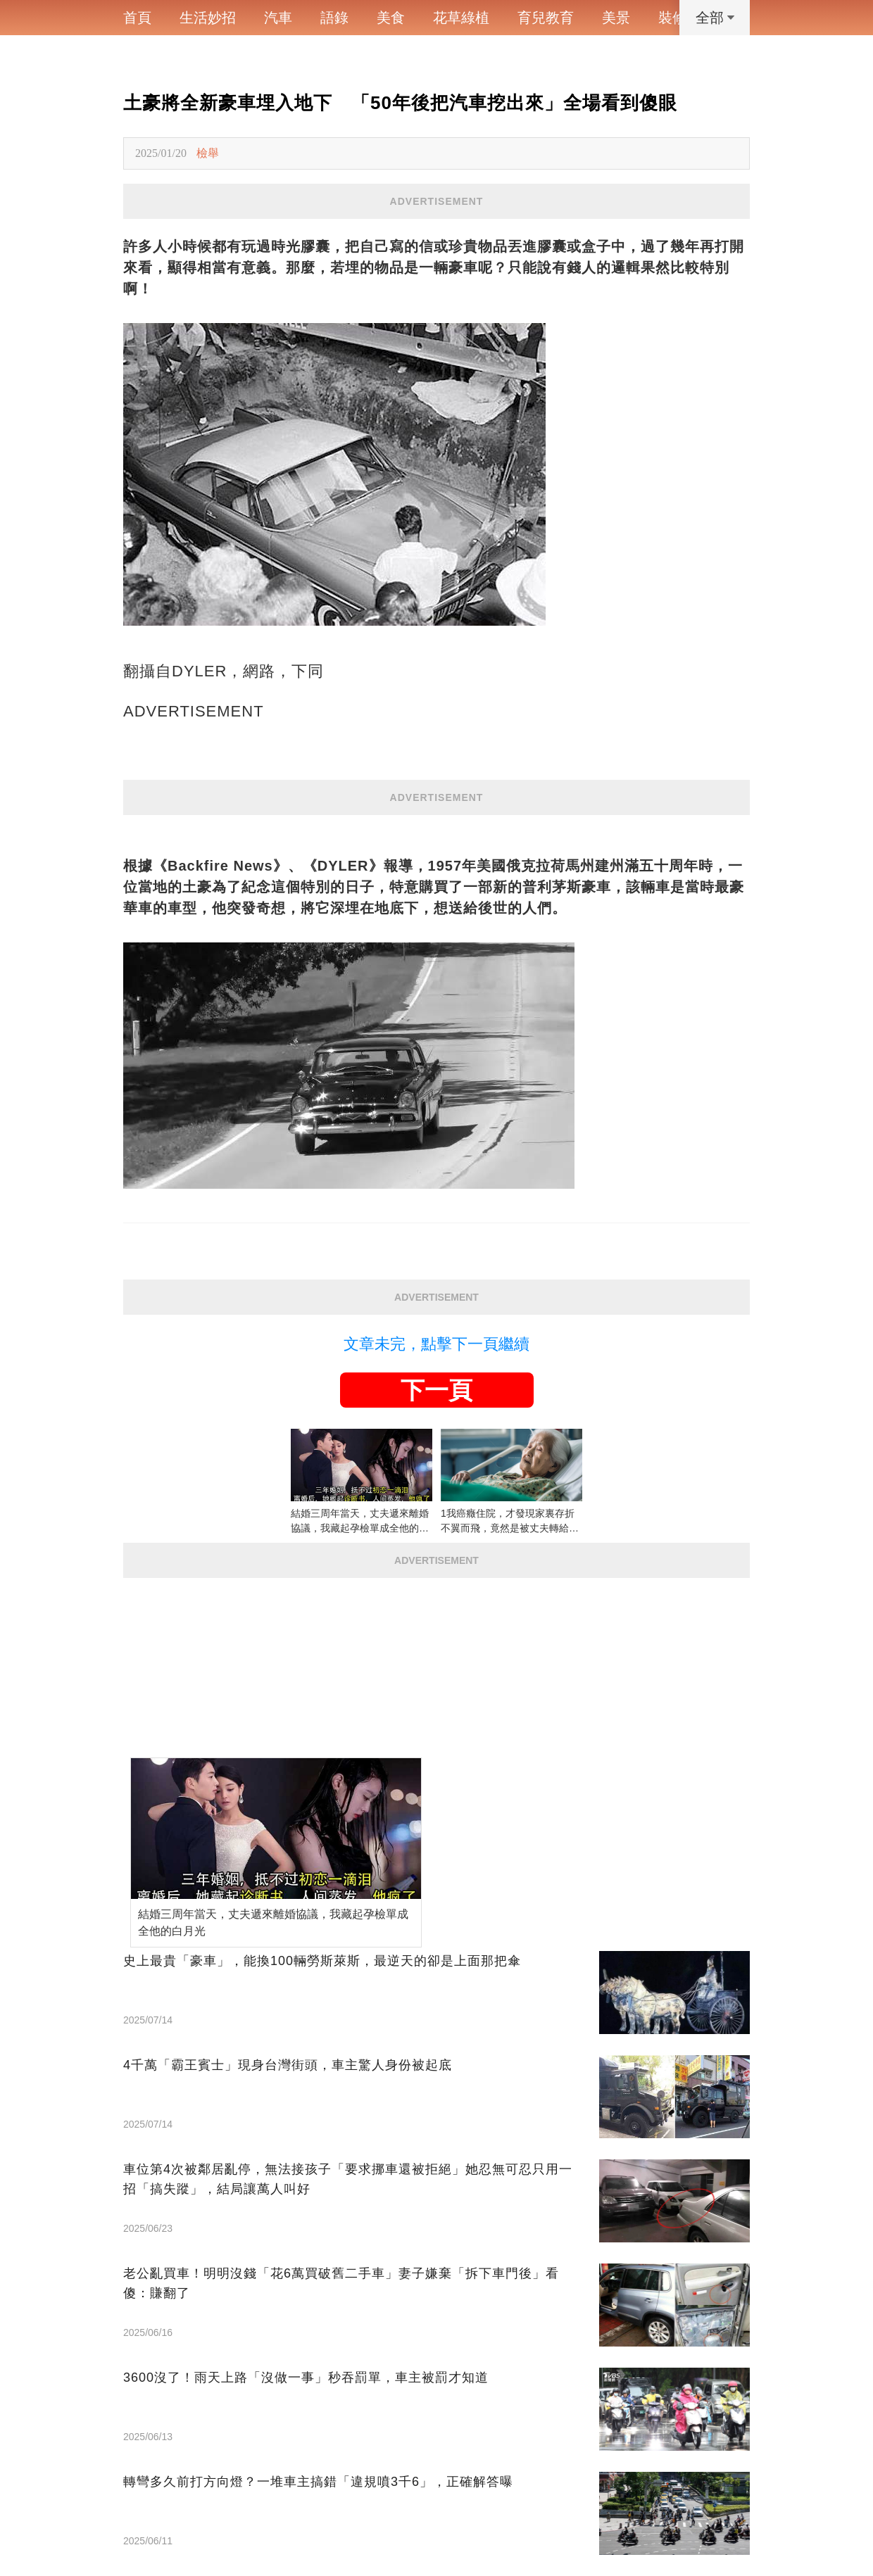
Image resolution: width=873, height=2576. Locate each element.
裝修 (672, 17)
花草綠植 (461, 17)
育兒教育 (545, 17)
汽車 (278, 17)
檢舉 (207, 153)
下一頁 (436, 1390)
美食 (391, 17)
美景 (616, 17)
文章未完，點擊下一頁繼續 (436, 1344)
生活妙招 (208, 17)
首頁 (137, 17)
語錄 (334, 17)
